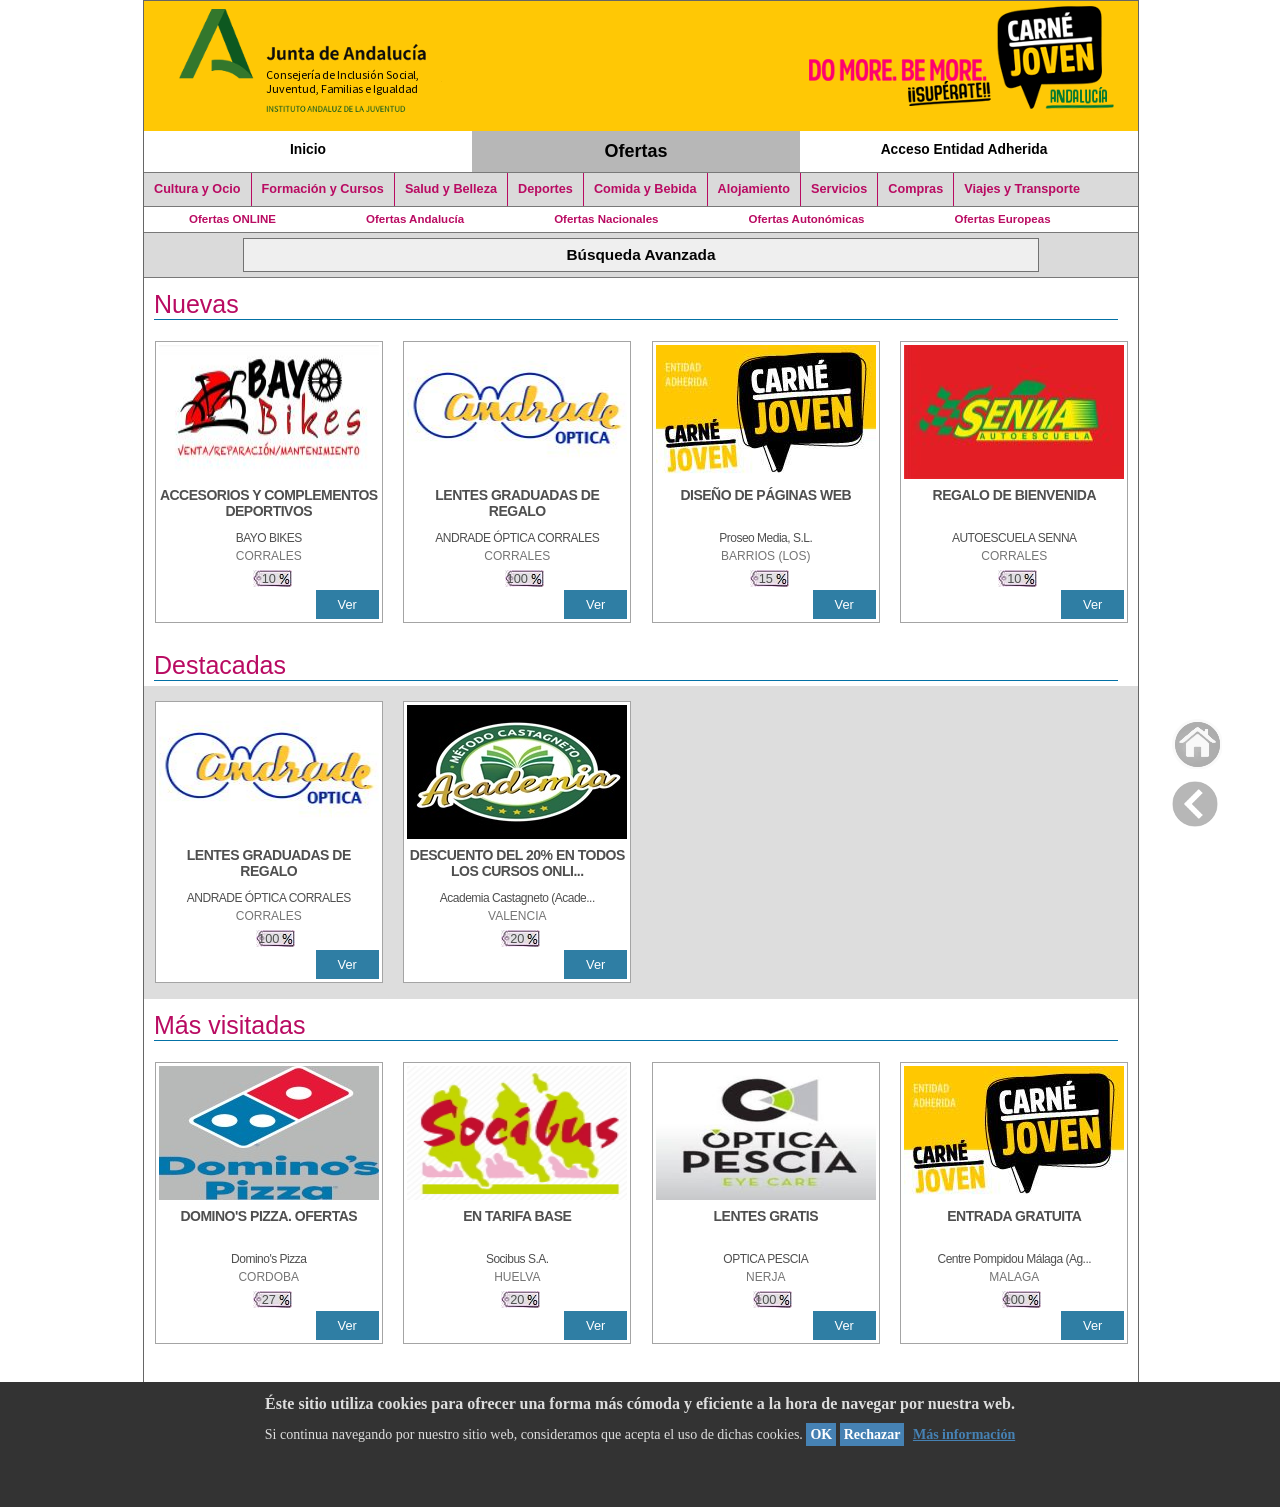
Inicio (308, 149)
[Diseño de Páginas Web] (766, 505)
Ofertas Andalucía (415, 219)
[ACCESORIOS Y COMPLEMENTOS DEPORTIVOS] (269, 505)
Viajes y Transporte (1022, 189)
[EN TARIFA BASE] (517, 1226)
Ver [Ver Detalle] (347, 604)
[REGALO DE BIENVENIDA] (1014, 505)
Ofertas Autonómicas (806, 219)
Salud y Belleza (451, 189)
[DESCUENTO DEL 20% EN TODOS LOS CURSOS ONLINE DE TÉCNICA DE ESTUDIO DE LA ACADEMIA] (517, 865)
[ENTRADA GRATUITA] (1014, 1226)
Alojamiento (754, 189)
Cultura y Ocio (197, 189)
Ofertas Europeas (1003, 219)
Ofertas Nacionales (606, 219)
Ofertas (636, 151)
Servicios (839, 189)
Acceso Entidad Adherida (964, 149)
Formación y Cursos (323, 189)
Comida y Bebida (645, 189)
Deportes (545, 189)
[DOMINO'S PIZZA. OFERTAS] (269, 1226)
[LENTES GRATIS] (766, 1226)
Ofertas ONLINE (232, 219)
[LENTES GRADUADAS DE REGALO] (517, 505)
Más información (964, 1434)
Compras (915, 189)
